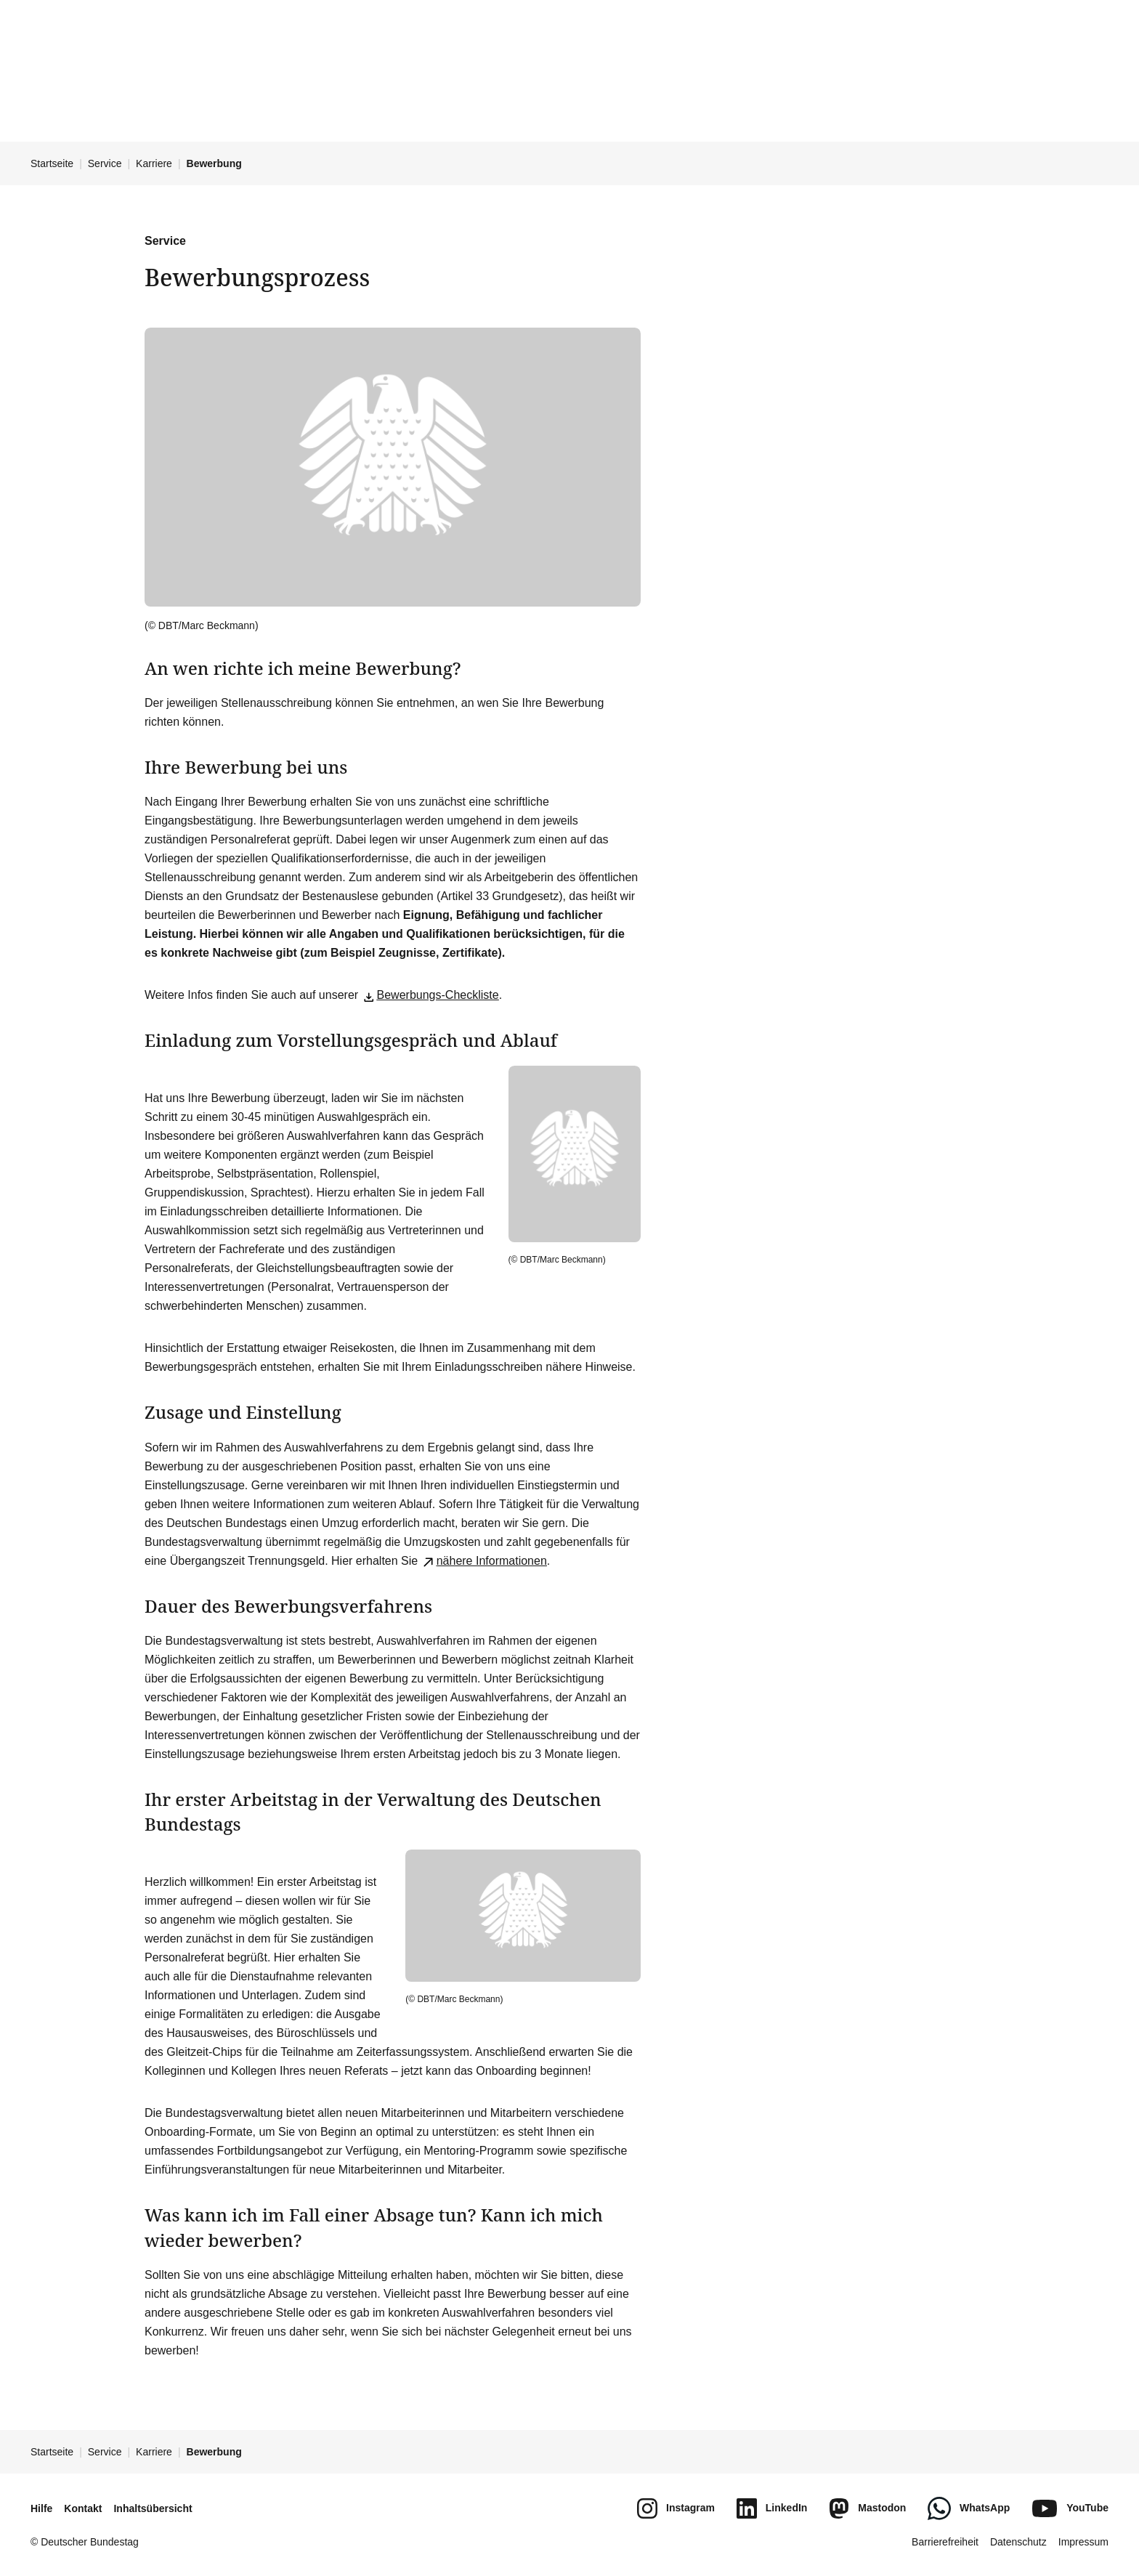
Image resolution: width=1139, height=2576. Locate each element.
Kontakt (83, 2508)
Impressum (1083, 2542)
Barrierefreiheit (945, 2542)
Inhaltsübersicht (152, 2508)
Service (105, 163)
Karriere (154, 163)
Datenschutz (1018, 2542)
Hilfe (41, 2508)
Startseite (52, 163)
